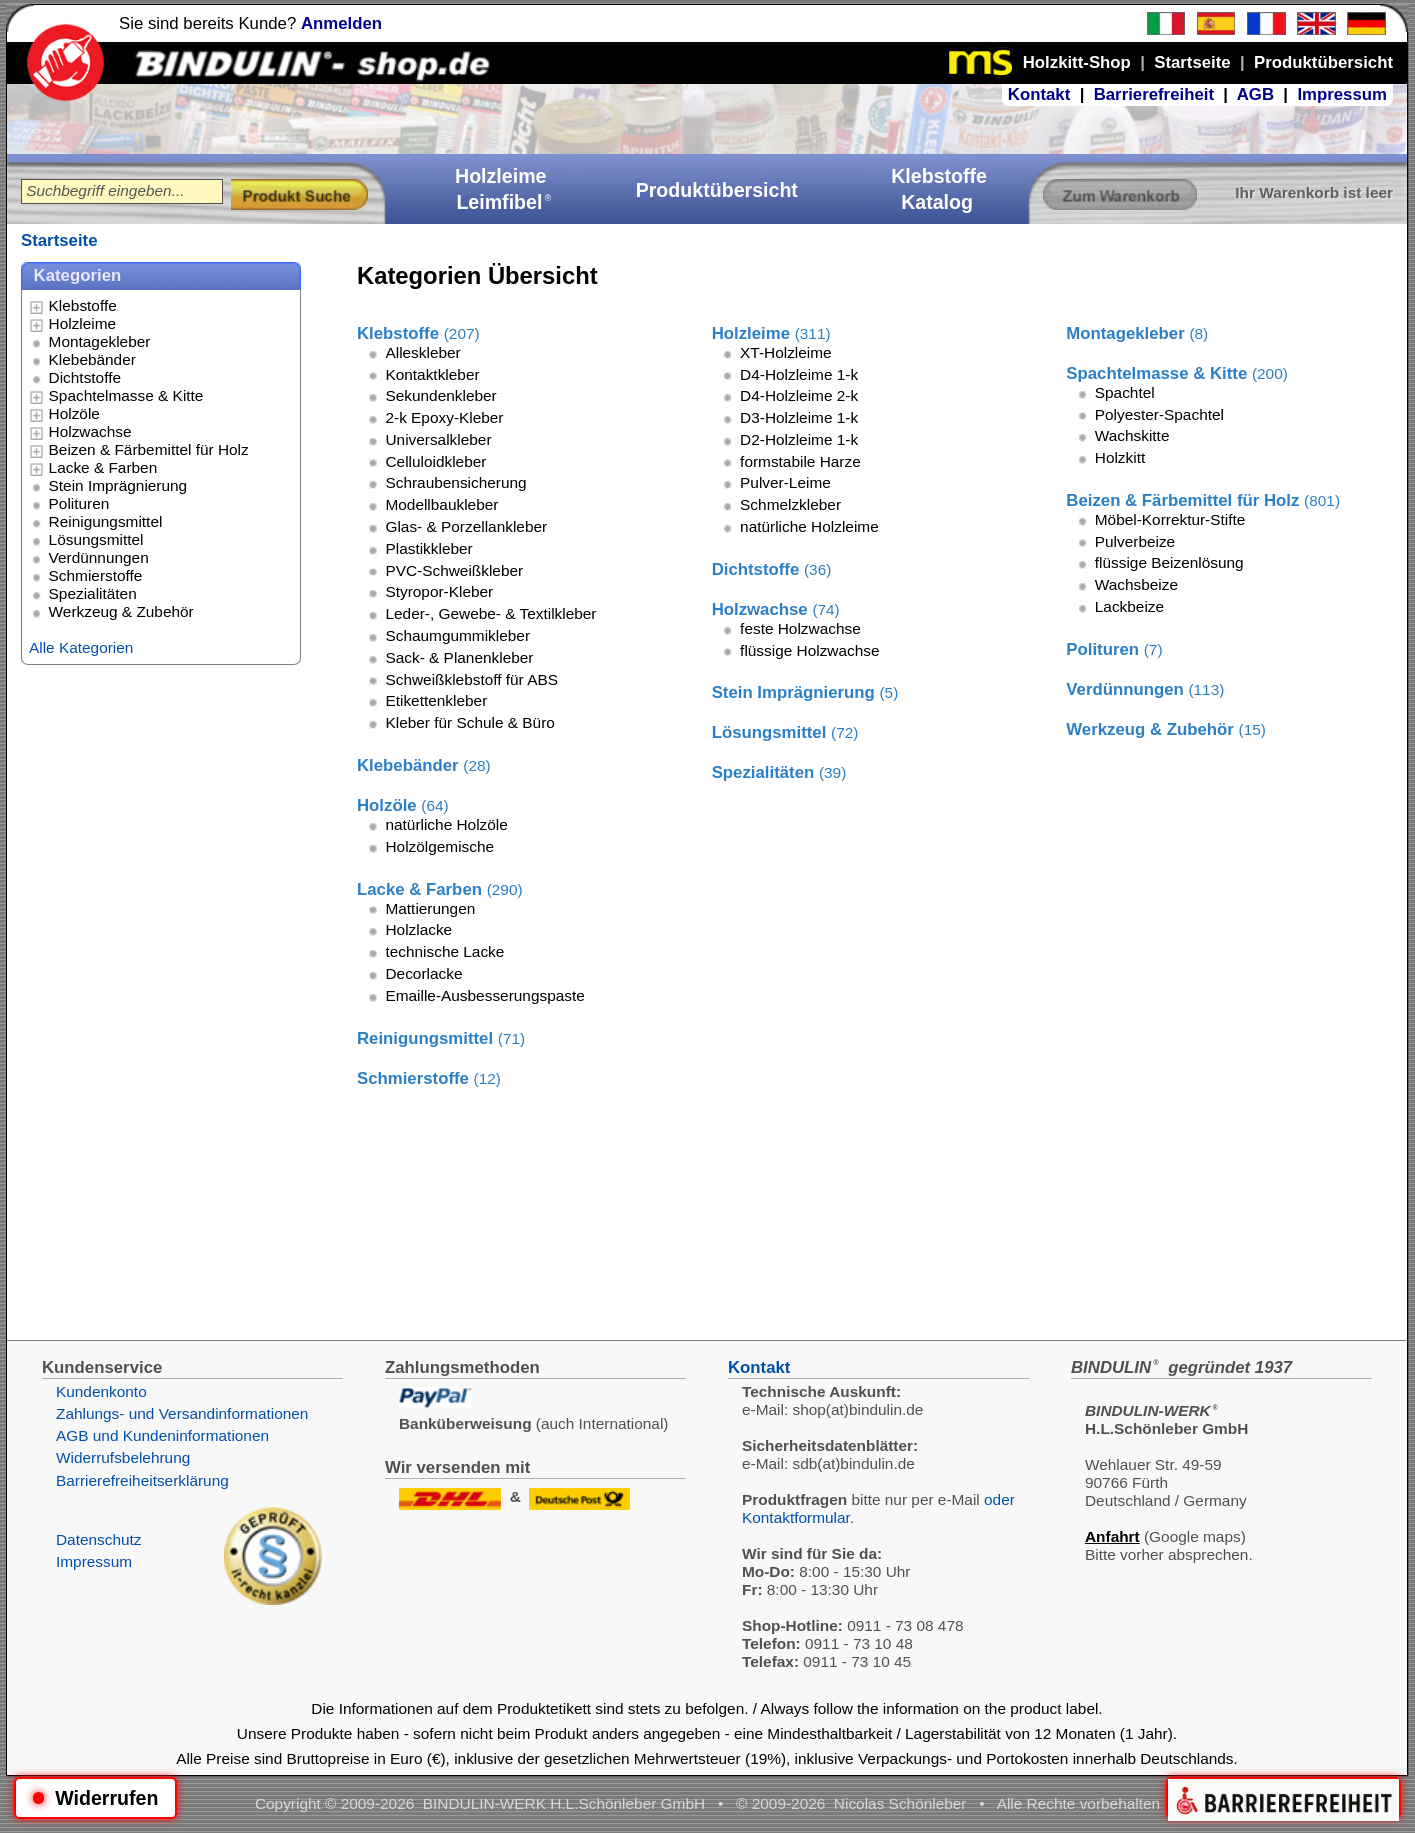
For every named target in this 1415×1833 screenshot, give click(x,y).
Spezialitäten (93, 593)
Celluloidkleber (435, 461)
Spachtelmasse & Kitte (126, 395)
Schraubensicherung (455, 482)
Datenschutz (99, 1539)
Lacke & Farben (103, 467)
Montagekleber (100, 341)
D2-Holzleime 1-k (799, 439)
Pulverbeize (1135, 541)
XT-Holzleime (786, 352)
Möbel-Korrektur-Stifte (1170, 519)
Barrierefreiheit (1154, 94)
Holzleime (83, 323)
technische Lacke (444, 951)
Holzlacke (418, 929)
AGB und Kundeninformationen (162, 1435)
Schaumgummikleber (457, 635)
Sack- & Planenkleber (459, 657)
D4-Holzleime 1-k (799, 374)
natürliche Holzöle (446, 824)
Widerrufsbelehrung (123, 1457)
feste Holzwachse (800, 628)
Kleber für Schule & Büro (469, 722)
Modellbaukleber (441, 504)
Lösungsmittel (96, 539)
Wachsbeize (1136, 584)
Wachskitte (1132, 435)
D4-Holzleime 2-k (799, 395)
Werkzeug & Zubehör (121, 611)
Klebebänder (92, 359)
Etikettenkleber (436, 700)
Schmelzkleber (790, 504)
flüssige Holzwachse (809, 650)
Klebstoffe (83, 305)
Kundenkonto (101, 1391)
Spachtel (1125, 392)
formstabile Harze (800, 461)
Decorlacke (423, 973)
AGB (1255, 94)
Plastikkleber (428, 548)
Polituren (79, 503)
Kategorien (78, 275)
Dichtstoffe (85, 377)
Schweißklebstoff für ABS (471, 679)
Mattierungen (430, 908)
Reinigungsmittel (106, 521)
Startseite (59, 240)
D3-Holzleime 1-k (799, 417)
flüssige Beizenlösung (1169, 562)
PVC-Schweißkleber (454, 570)
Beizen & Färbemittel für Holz (149, 449)
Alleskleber (422, 352)
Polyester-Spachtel (1159, 414)
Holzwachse (90, 431)
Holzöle (74, 413)
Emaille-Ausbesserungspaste (484, 995)
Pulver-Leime (785, 482)
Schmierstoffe (96, 575)
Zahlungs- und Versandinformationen (182, 1413)
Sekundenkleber (440, 395)
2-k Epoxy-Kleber (444, 417)
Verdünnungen (99, 557)
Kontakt (1039, 94)
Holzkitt (1120, 457)
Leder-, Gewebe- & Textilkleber (490, 613)
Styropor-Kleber (439, 591)
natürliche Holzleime (809, 526)
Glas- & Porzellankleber (466, 526)
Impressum (1342, 94)
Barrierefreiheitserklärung (142, 1480)
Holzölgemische (439, 846)
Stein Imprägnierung (118, 485)
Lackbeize (1129, 606)
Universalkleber (438, 439)
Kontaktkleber (432, 374)
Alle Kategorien (81, 647)
